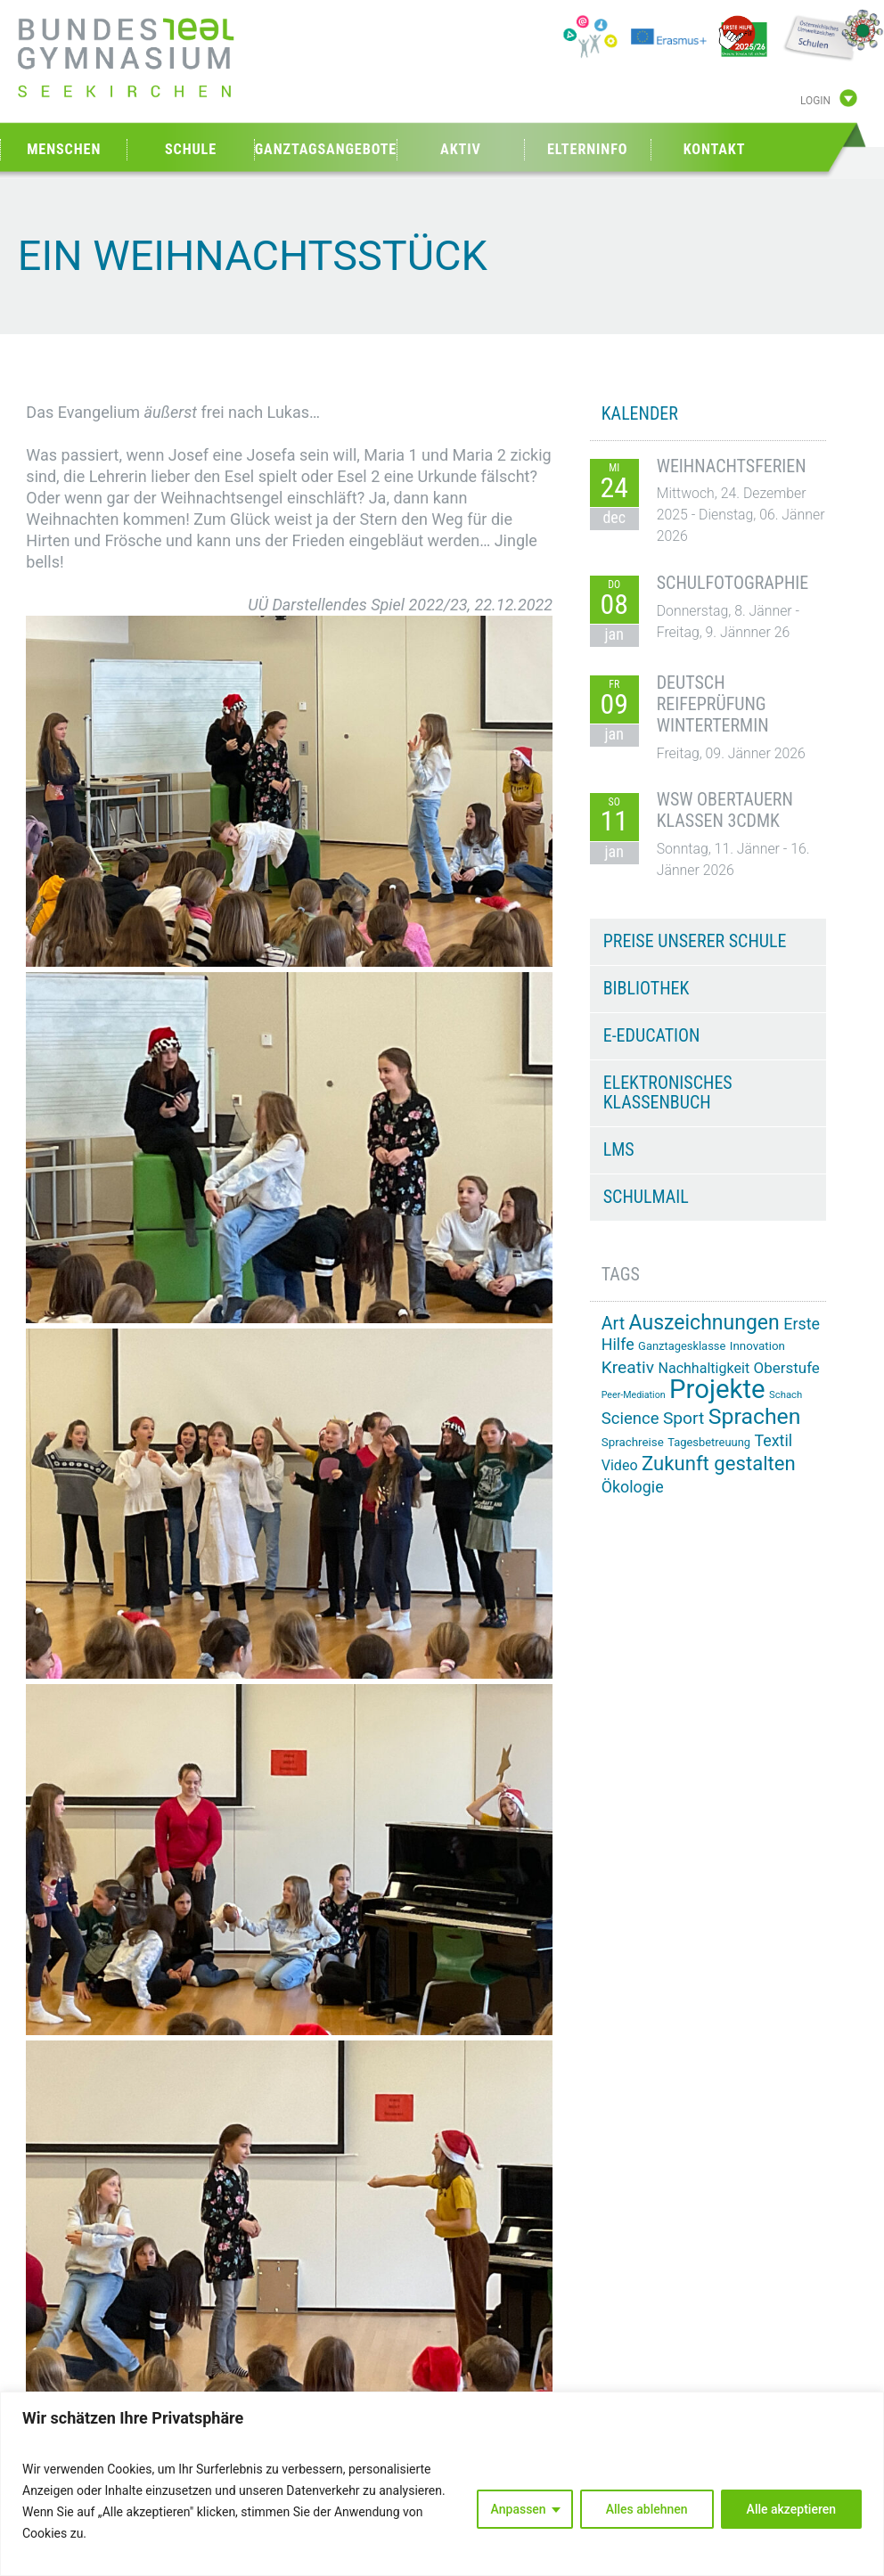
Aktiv (460, 149)
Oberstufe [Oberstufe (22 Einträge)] (787, 1368)
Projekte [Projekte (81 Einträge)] (717, 1389)
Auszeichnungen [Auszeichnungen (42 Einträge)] (704, 1323)
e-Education (651, 1035)
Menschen (64, 149)
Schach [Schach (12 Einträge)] (785, 1394)
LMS (618, 1149)
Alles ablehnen (647, 2509)
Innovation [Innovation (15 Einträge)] (757, 1346)
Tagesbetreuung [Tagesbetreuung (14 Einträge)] (708, 1442)
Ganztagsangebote (326, 149)
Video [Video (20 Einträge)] (620, 1465)
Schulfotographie (733, 582)
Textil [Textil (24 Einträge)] (773, 1440)
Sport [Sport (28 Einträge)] (683, 1418)
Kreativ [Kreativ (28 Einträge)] (628, 1367)
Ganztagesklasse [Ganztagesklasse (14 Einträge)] (681, 1346)
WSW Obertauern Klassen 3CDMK (725, 810)
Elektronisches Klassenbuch (668, 1092)
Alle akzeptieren (791, 2509)
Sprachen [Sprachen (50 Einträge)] (754, 1416)
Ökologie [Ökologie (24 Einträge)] (633, 1486)
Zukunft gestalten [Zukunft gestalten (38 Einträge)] (719, 1463)
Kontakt (714, 149)
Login (815, 100)
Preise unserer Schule (695, 941)
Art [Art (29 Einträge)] (613, 1323)
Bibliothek (646, 988)
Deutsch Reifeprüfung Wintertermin (713, 704)
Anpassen (518, 2509)
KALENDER (640, 413)
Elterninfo (587, 149)
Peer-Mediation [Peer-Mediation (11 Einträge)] (634, 1395)
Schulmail (646, 1196)
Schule (191, 149)
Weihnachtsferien (731, 466)
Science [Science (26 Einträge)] (630, 1418)
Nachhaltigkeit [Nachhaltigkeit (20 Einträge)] (703, 1368)
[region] (442, 2484)
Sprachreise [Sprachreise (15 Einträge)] (633, 1442)
